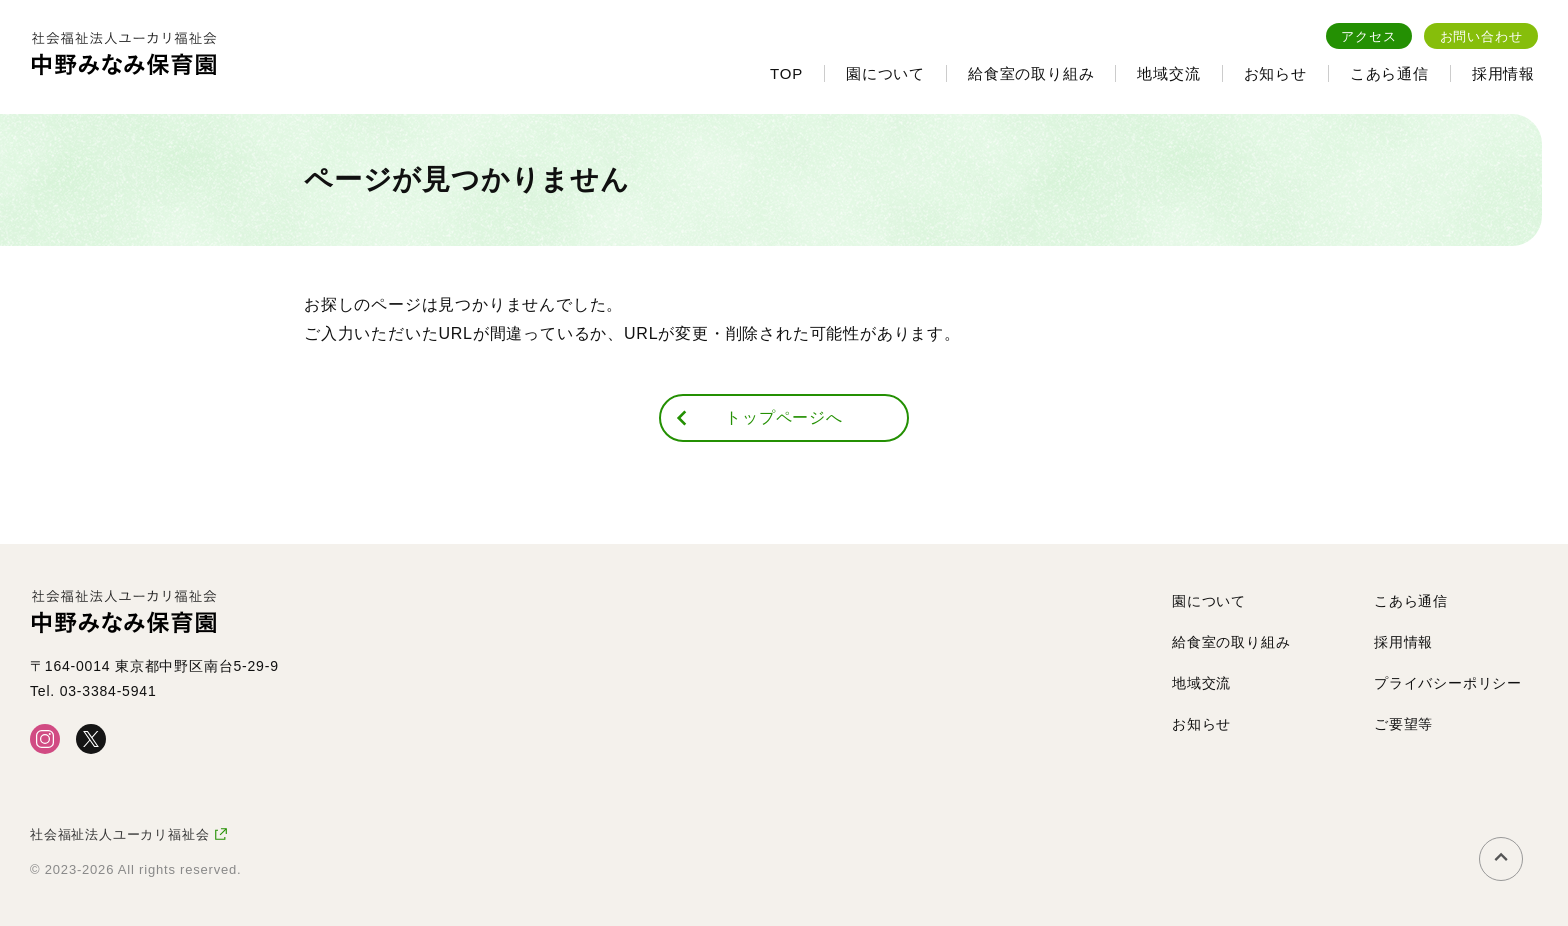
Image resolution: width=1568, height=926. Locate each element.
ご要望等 (1403, 724)
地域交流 (1168, 73)
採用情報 (1503, 73)
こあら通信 (1389, 73)
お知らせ (1275, 73)
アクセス (1368, 36)
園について (885, 73)
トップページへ (784, 417)
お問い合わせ (1481, 36)
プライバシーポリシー (1448, 683)
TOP (786, 73)
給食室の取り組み (1031, 73)
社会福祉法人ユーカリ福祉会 (119, 834)
